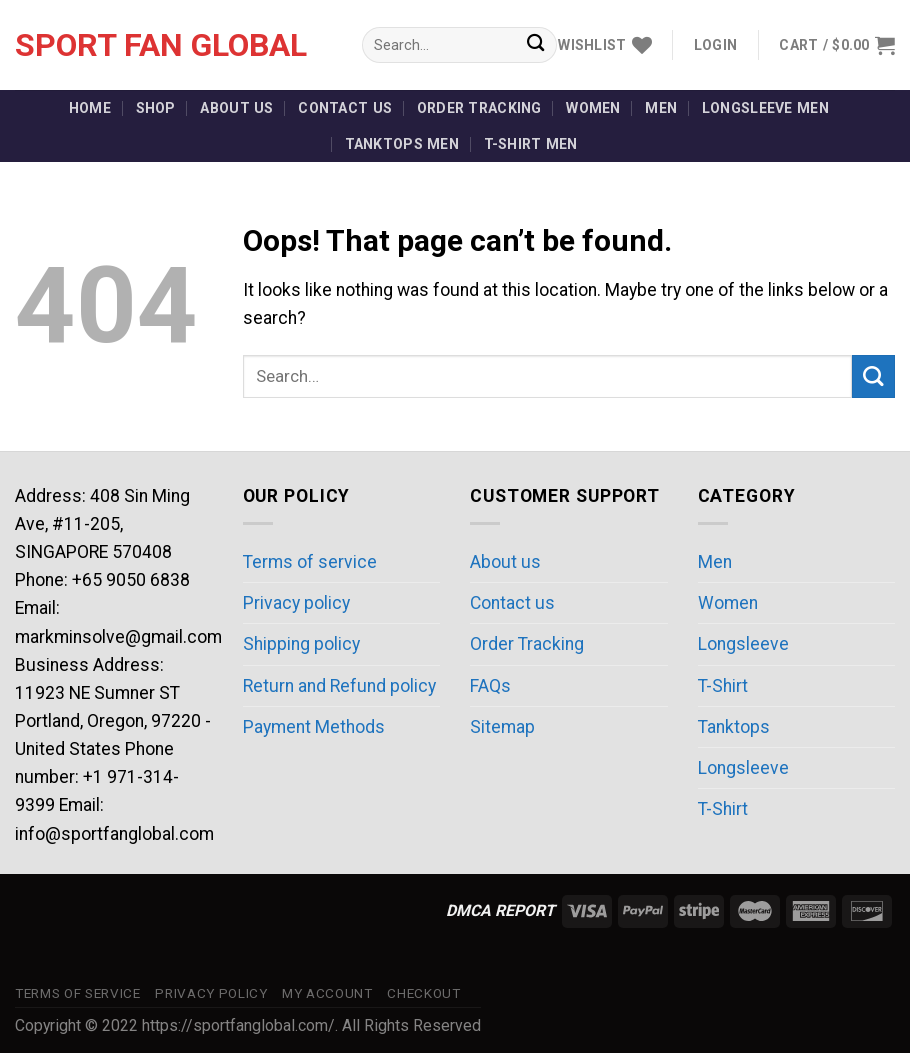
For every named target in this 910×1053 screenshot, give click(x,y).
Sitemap (502, 727)
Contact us (345, 108)
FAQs (490, 686)
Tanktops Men (402, 144)
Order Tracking (479, 108)
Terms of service (310, 562)
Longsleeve (743, 644)
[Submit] (535, 45)
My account (327, 993)
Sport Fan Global (161, 45)
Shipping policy (301, 644)
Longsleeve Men (765, 108)
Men (661, 108)
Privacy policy (296, 603)
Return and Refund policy (339, 686)
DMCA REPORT (500, 910)
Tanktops (734, 727)
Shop (156, 108)
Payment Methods (314, 727)
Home (90, 108)
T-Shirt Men (531, 144)
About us (236, 108)
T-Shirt (723, 686)
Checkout (423, 993)
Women (593, 108)
